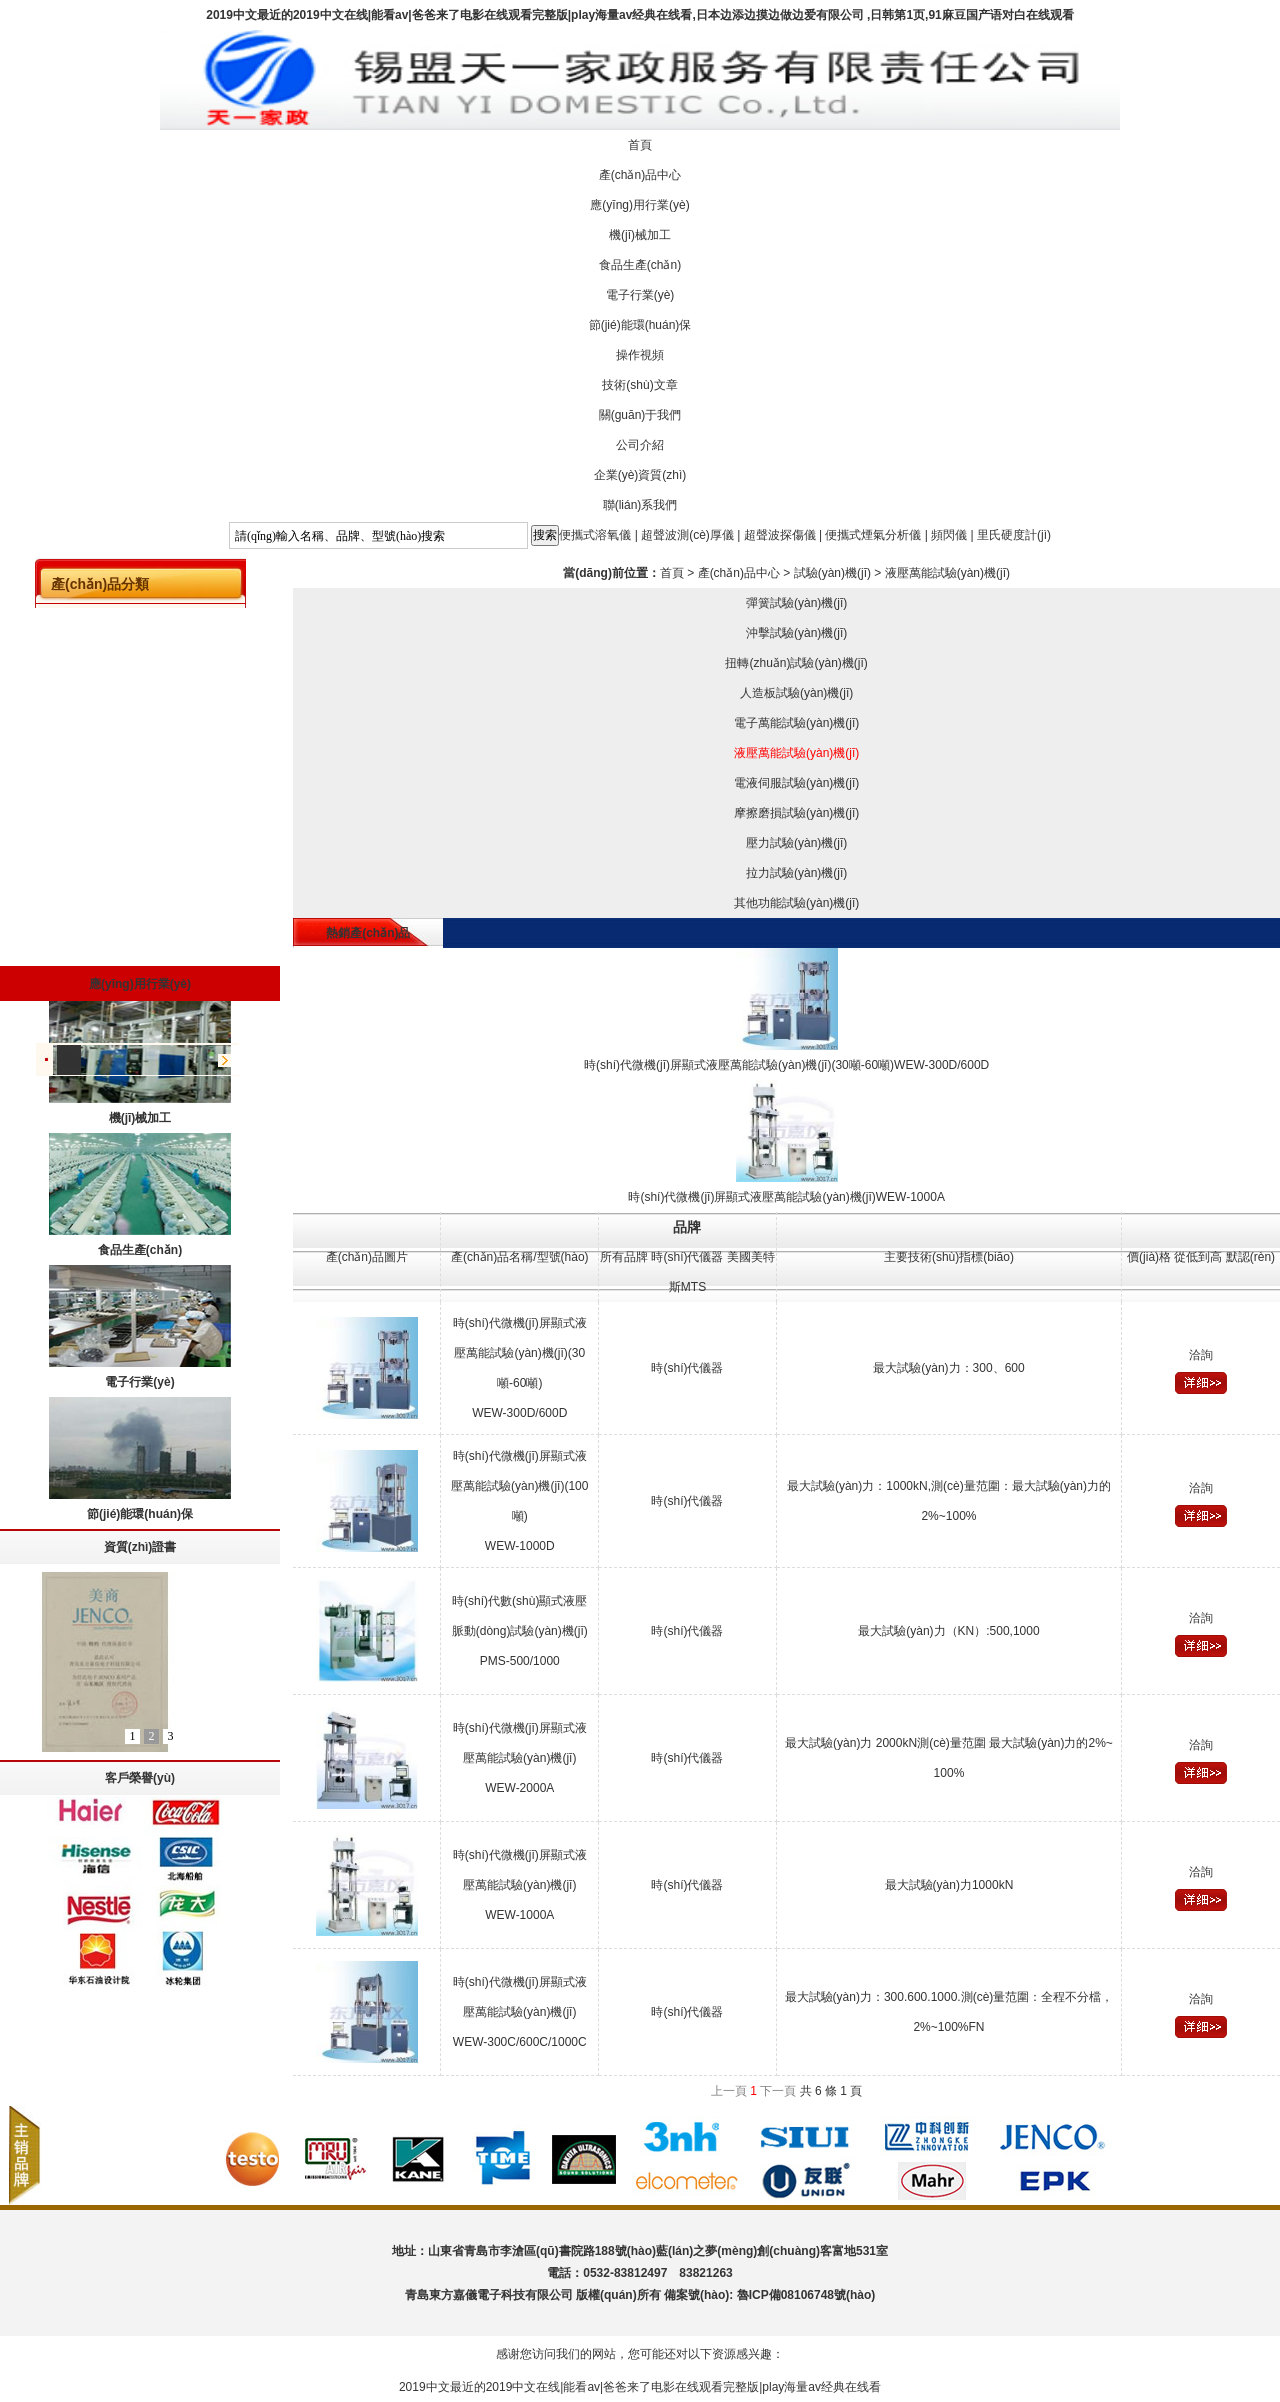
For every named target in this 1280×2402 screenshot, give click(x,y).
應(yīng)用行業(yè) (639, 205)
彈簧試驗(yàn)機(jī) (796, 603)
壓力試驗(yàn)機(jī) (796, 843)
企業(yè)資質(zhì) (640, 475)
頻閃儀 (949, 535)
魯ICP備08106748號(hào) (806, 2295)
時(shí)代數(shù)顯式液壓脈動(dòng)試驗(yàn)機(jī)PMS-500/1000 (520, 1631)
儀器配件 (69, 1063)
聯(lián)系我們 (640, 505)
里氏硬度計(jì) (1014, 535)
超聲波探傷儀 (780, 535)
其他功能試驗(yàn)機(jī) (796, 903)
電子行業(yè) (640, 295)
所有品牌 (624, 1257)
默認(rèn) (1250, 1257)
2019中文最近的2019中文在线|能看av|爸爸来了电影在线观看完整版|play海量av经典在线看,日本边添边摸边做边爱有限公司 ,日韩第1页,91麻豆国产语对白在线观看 (640, 15)
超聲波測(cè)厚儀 (687, 535)
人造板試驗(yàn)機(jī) (796, 693)
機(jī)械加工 (640, 235)
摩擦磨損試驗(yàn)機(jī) (796, 813)
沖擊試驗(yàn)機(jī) (796, 633)
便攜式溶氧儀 (595, 535)
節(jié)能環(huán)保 (640, 325)
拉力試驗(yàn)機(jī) (796, 873)
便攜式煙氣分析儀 (873, 535)
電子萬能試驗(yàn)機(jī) (796, 723)
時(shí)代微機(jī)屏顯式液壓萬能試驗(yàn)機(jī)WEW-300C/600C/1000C (520, 2012)
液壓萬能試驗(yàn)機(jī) (947, 573)
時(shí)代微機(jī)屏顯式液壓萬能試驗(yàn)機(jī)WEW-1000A (520, 1885)
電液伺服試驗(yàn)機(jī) (796, 783)
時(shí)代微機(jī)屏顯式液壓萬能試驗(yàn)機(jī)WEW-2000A (520, 1758)
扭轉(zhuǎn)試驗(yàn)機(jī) (796, 663)
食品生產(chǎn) (640, 265)
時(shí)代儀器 (687, 1257)
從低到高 (1198, 1257)
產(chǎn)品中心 (640, 175)
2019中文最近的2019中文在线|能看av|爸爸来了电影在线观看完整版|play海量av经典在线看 (640, 2387)
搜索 (545, 535)
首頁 (640, 145)
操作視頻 (640, 355)
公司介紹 (640, 445)
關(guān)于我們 (640, 415)
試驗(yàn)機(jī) (832, 573)
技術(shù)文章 (639, 385)
